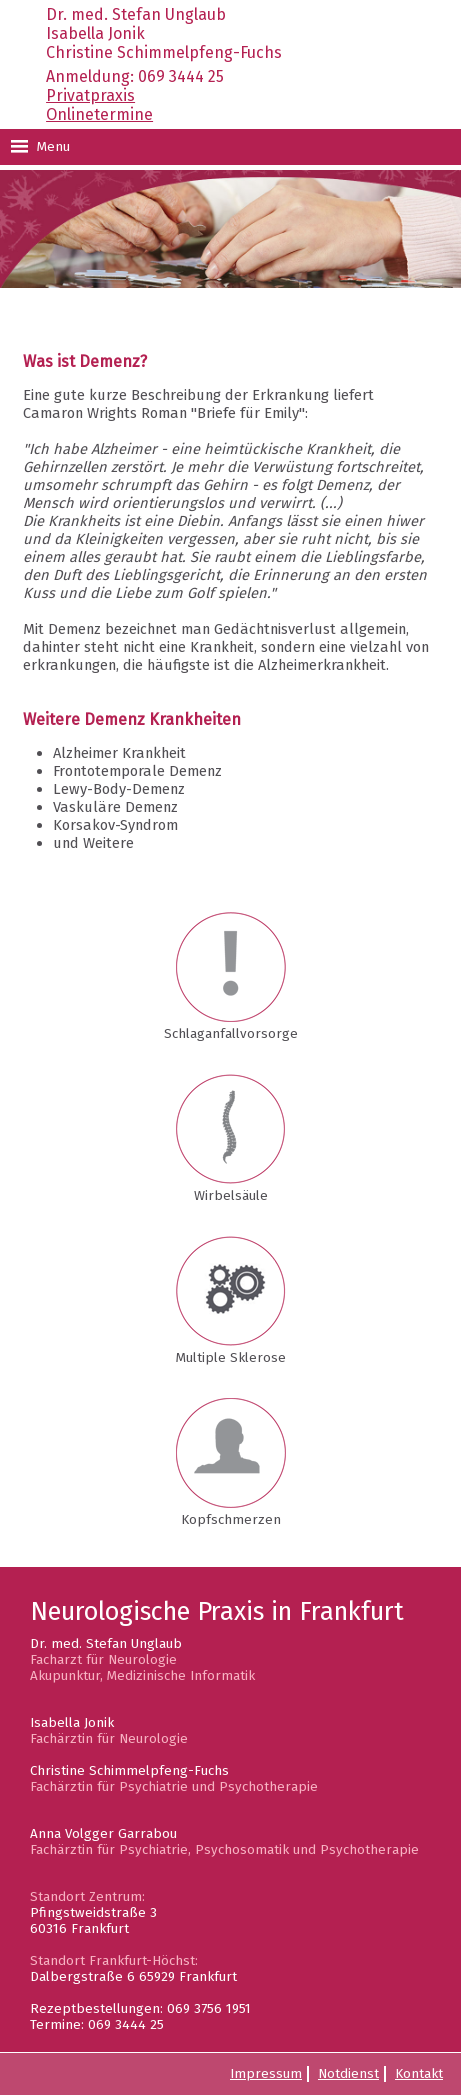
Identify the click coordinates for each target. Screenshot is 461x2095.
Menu (40, 147)
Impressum (266, 2074)
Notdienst (348, 2074)
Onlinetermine (99, 114)
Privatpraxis (90, 95)
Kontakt (419, 2074)
